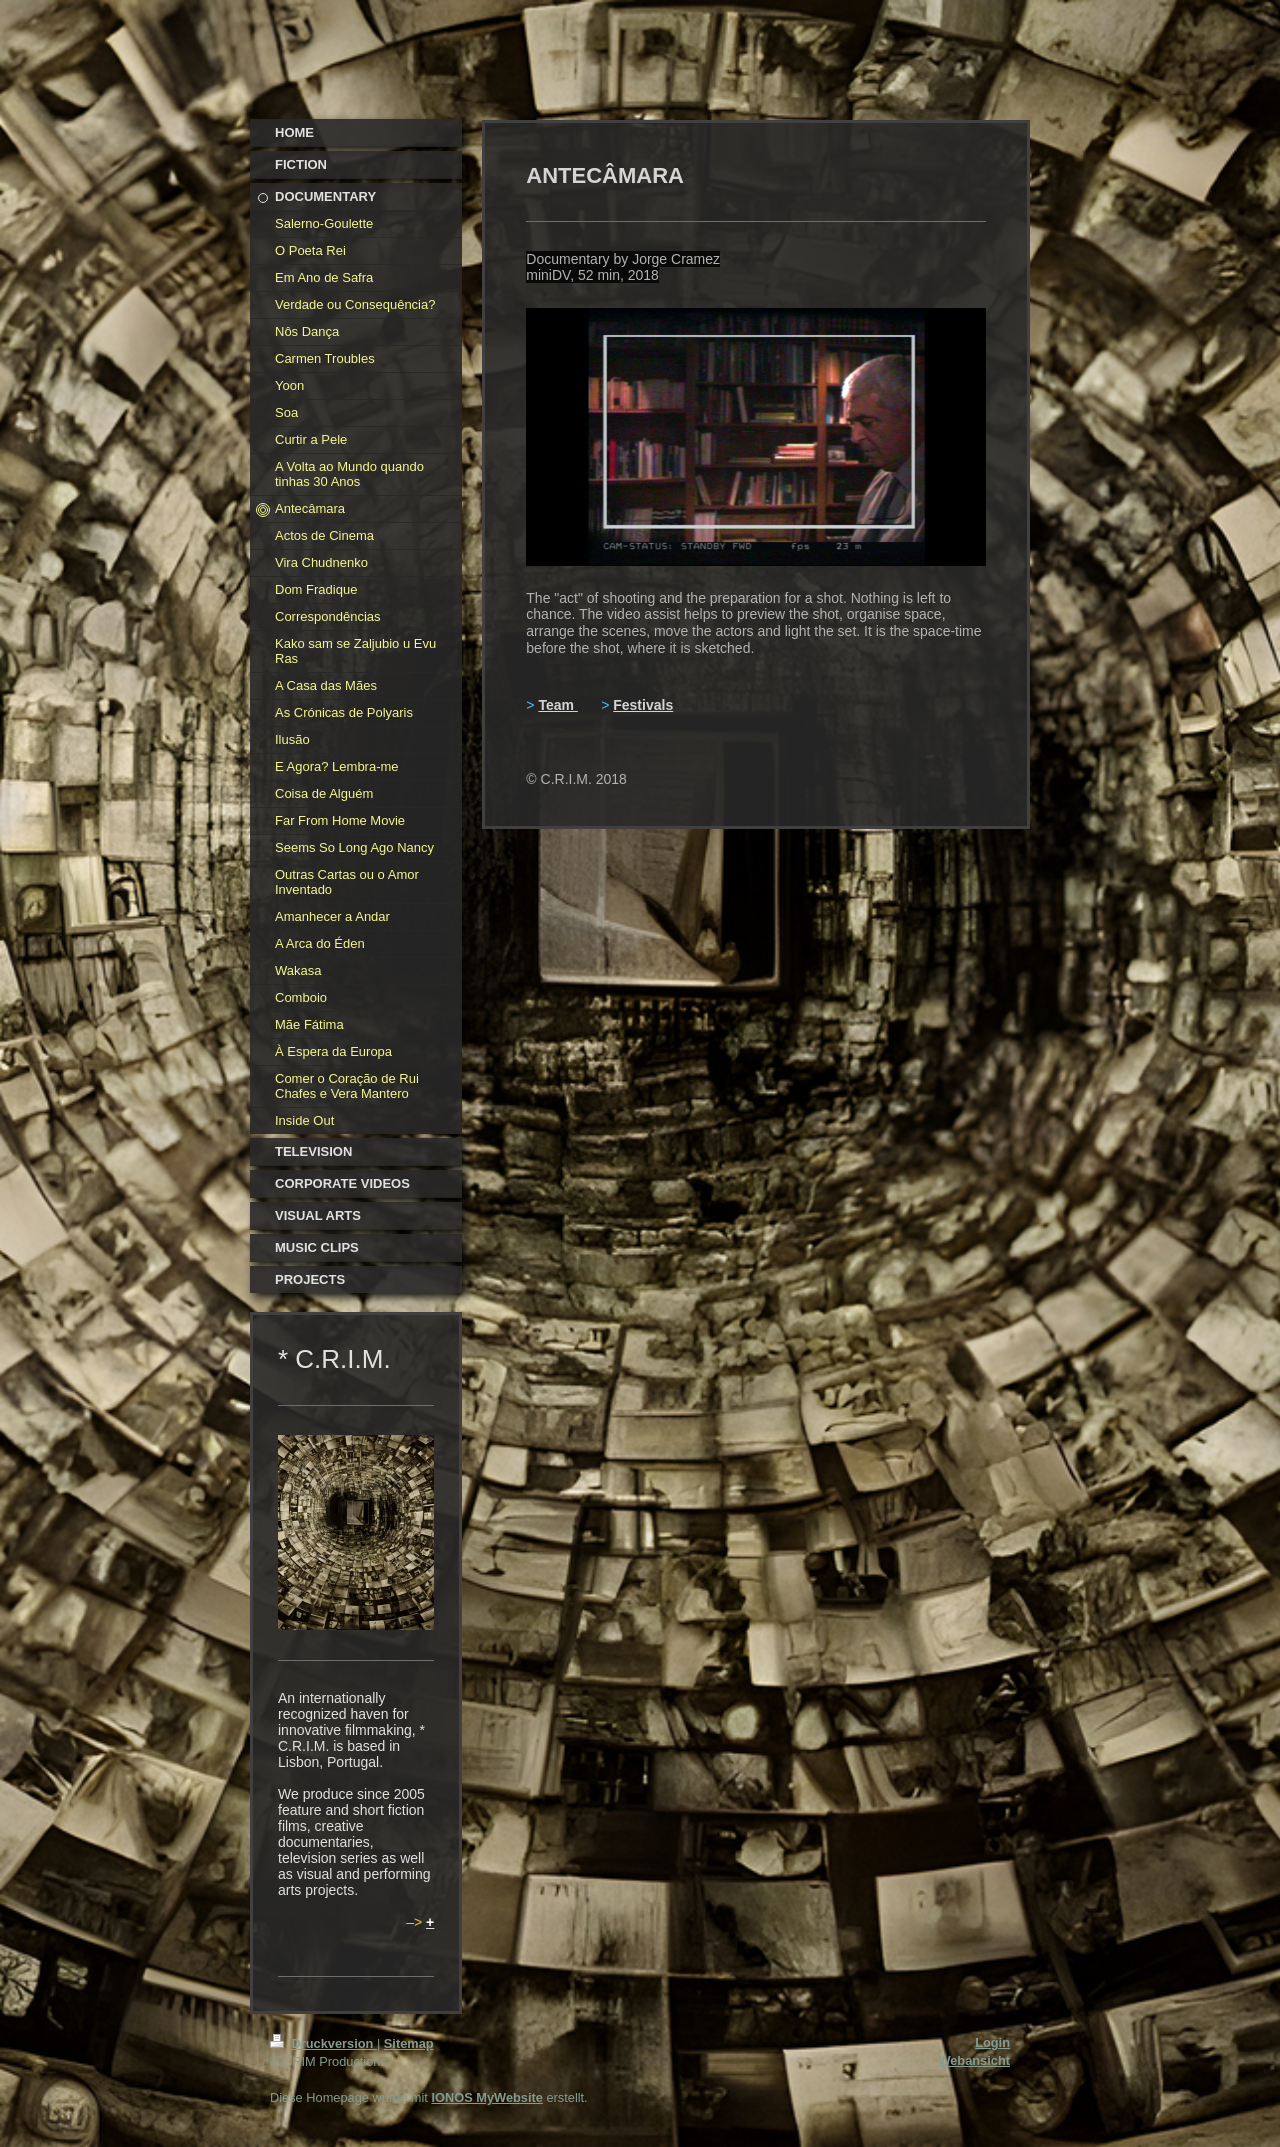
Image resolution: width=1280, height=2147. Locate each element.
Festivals (643, 705)
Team (556, 705)
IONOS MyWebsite (486, 2097)
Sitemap (409, 2043)
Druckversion (323, 2043)
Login (992, 2042)
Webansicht (974, 2060)
